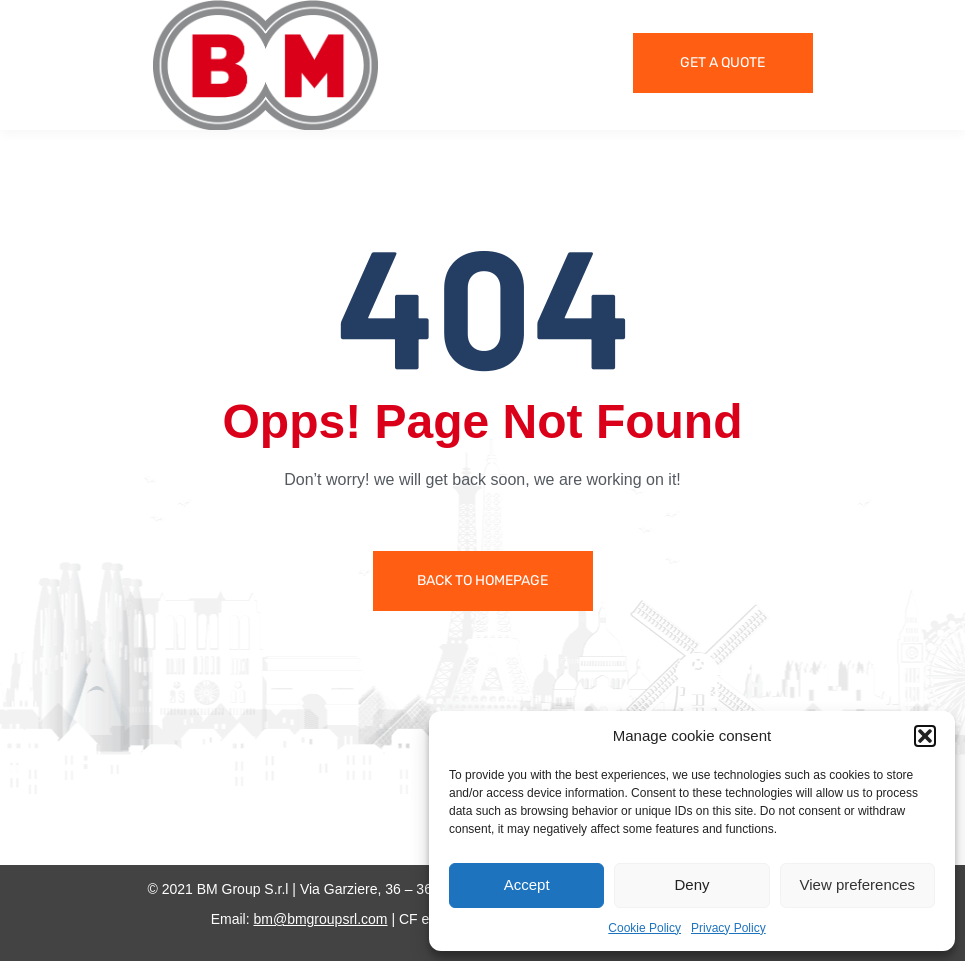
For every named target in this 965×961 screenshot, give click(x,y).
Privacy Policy (728, 928)
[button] (925, 736)
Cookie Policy (644, 928)
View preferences (858, 884)
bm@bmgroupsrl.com (320, 919)
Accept (527, 884)
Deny (691, 884)
